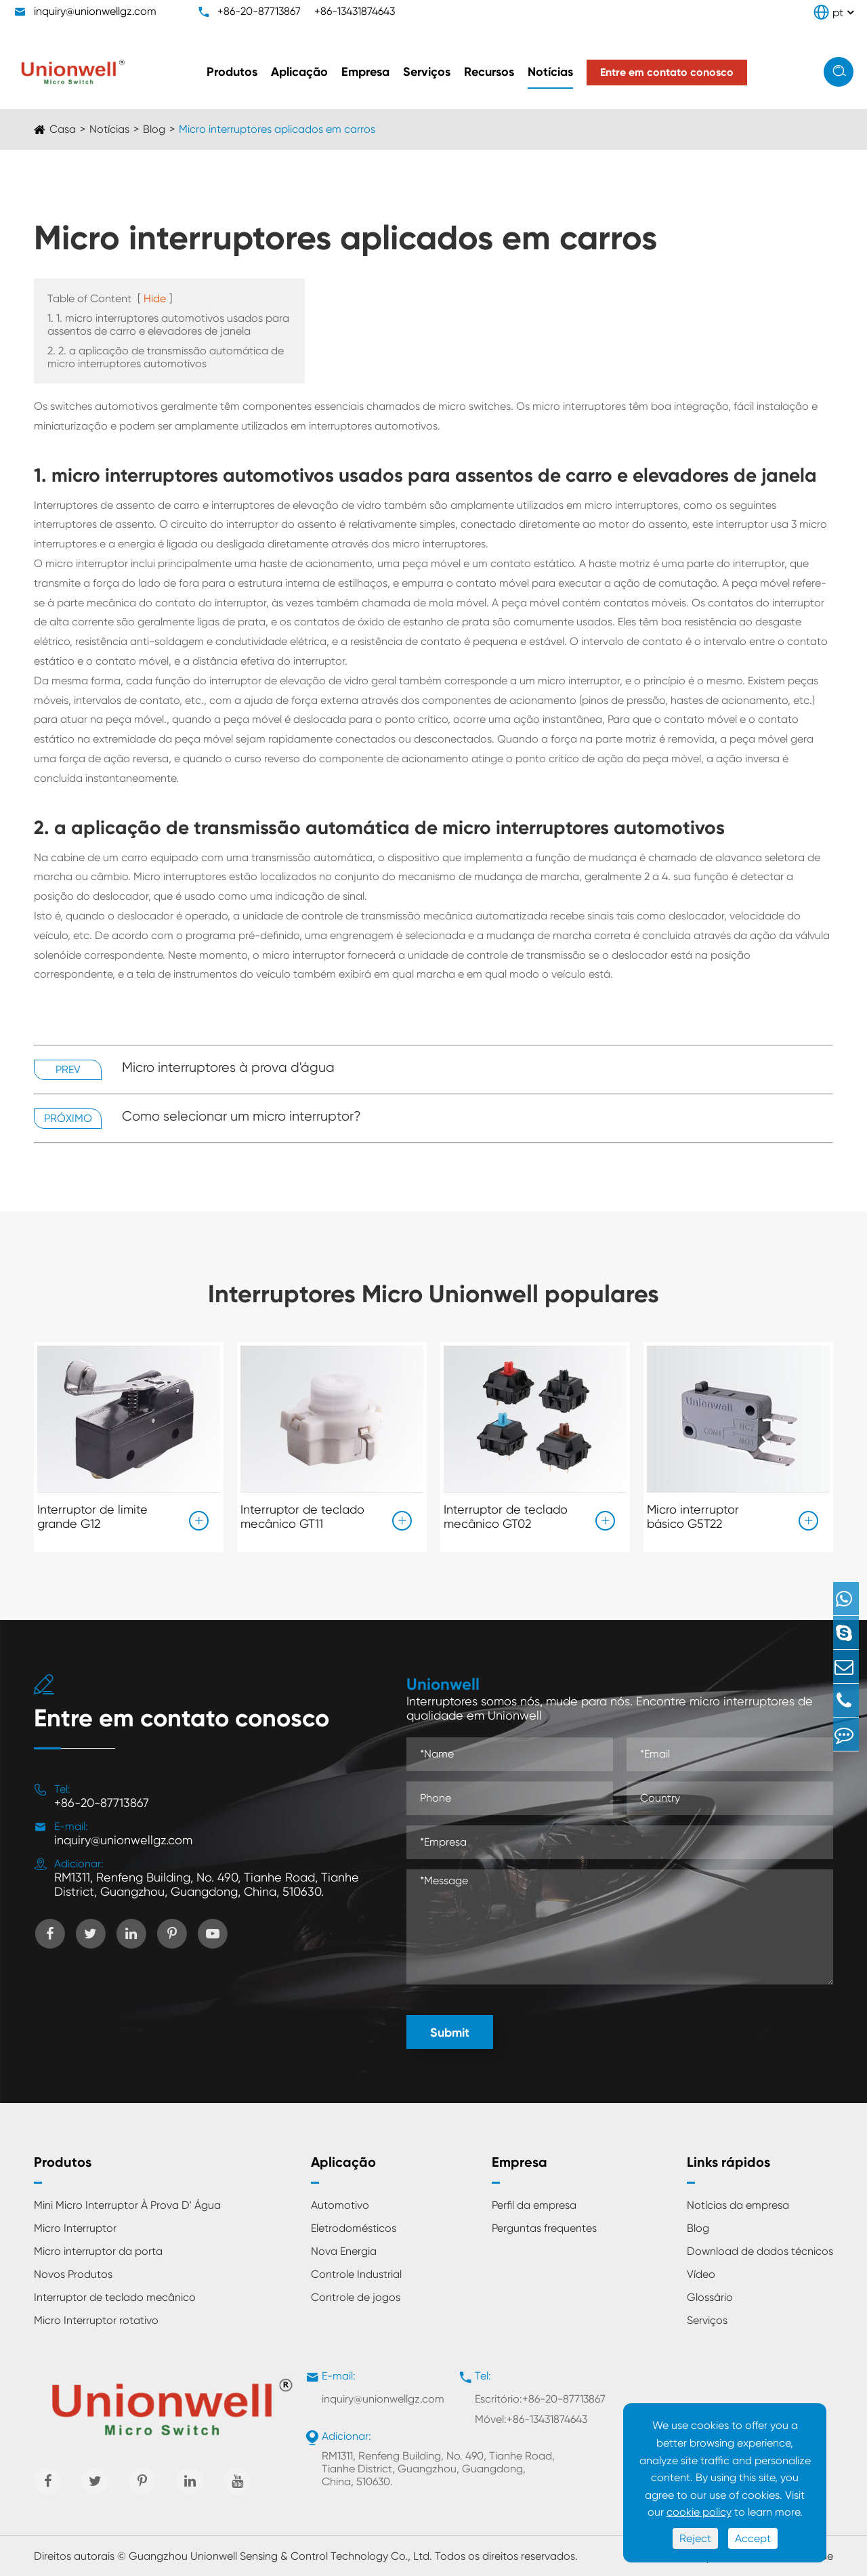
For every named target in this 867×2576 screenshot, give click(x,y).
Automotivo (340, 2205)
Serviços (426, 71)
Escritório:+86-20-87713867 (540, 2398)
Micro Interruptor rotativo (96, 2320)
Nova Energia (344, 2251)
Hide (155, 298)
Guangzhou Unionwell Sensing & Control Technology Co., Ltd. (280, 2556)
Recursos (489, 71)
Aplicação (299, 71)
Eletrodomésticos (353, 2228)
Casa (62, 129)
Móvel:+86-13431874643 (531, 2419)
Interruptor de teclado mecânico (115, 2297)
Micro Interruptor (75, 2228)
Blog (154, 129)
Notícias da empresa (738, 2205)
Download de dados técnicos (760, 2251)
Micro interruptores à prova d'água (228, 1067)
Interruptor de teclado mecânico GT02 (506, 1513)
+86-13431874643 (354, 11)
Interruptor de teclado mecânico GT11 (302, 1513)
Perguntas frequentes (544, 2228)
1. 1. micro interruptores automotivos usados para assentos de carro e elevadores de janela (168, 324)
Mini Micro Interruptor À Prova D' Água (127, 2205)
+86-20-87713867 (259, 11)
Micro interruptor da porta (98, 2251)
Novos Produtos (73, 2274)
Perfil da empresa (534, 2205)
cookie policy (699, 2512)
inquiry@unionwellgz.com (95, 11)
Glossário (710, 2297)
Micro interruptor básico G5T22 (693, 1513)
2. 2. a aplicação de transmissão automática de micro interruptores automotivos (165, 357)
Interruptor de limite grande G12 (92, 1513)
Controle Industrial (356, 2274)
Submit (449, 2032)
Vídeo (701, 2274)
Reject (695, 2538)
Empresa (365, 71)
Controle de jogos (355, 2297)
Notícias (550, 71)
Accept (753, 2538)
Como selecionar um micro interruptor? (241, 1116)
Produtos (232, 71)
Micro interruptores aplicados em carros (277, 129)
